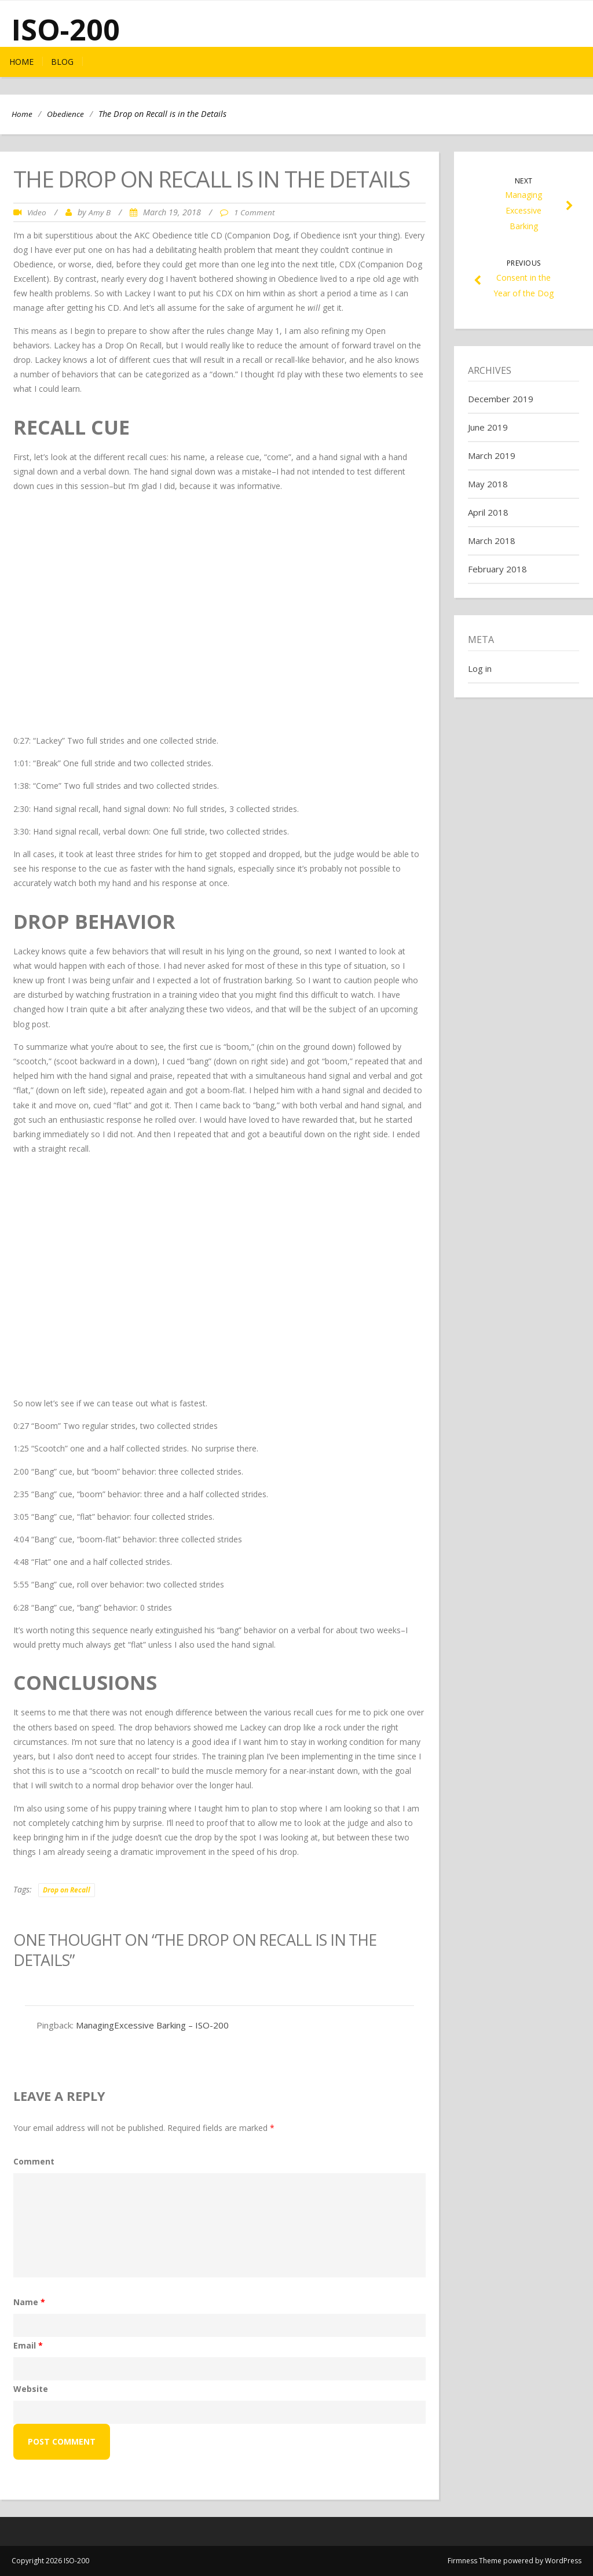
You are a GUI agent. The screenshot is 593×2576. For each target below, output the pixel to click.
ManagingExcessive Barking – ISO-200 (152, 2025)
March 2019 (491, 455)
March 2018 (491, 540)
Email (28, 2345)
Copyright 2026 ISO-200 (50, 2561)
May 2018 (488, 484)
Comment (33, 2161)
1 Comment (254, 212)
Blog (62, 61)
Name (29, 2301)
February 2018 (497, 569)
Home (21, 61)
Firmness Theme (475, 2561)
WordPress (563, 2561)
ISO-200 (66, 29)
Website (30, 2388)
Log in (480, 668)
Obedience (65, 114)
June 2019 (488, 427)
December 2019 (500, 399)
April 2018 (488, 512)
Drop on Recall (66, 1890)
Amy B (100, 212)
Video (36, 212)
